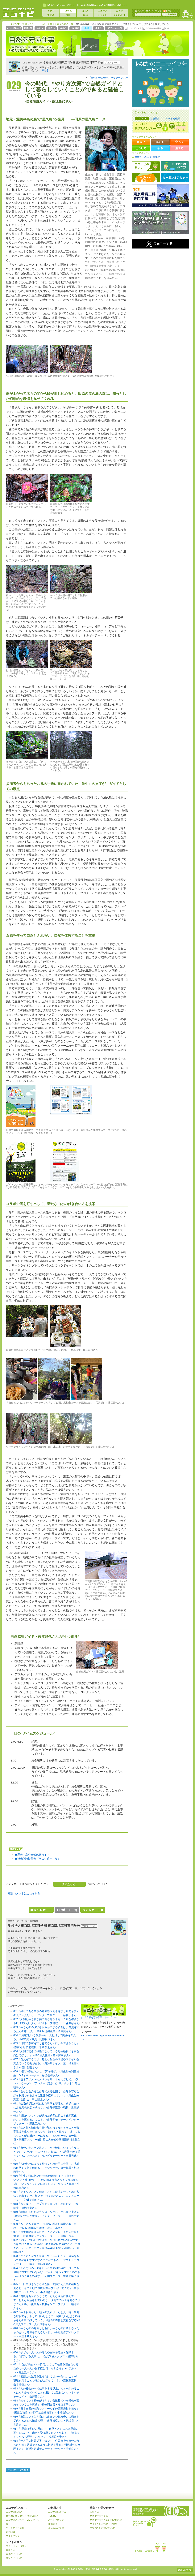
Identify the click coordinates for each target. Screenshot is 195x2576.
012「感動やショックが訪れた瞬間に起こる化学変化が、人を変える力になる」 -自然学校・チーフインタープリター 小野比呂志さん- (46, 2119)
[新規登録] (155, 118)
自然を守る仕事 (65, 24)
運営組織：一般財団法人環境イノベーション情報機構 (144, 2521)
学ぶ (52, 24)
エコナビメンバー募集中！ (148, 157)
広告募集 (94, 2511)
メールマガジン (56, 2519)
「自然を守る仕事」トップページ (101, 2017)
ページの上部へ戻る (185, 2570)
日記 (85, 15)
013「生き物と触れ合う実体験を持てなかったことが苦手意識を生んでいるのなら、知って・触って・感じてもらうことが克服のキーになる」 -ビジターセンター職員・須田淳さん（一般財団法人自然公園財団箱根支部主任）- (46, 2135)
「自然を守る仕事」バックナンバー (108, 77)
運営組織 (10, 2532)
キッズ (50, 15)
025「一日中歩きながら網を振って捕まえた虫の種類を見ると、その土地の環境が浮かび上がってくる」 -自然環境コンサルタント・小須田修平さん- (46, 2288)
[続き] (45, 70)
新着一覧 (28, 28)
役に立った (69, 1884)
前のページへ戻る (18, 2470)
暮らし (51, 28)
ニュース (102, 11)
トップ (50, 11)
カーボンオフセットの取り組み (22, 2515)
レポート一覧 (67, 1910)
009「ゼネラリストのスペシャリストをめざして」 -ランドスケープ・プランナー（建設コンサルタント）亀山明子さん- (46, 2083)
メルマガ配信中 (146, 177)
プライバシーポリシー (17, 2546)
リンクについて (14, 2558)
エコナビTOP (13, 24)
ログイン (142, 118)
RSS (167, 10)
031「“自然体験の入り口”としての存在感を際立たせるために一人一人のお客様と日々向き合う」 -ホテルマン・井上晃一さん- (45, 2368)
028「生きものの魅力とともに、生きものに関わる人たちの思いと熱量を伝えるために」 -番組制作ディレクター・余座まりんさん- (46, 2332)
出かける (75, 28)
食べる (63, 28)
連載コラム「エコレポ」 (35, 24)
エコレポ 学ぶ (159, 45)
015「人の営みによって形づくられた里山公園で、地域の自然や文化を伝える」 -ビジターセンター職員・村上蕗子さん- (46, 2167)
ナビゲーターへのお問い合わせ (106, 2519)
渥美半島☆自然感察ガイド (33, 1854)
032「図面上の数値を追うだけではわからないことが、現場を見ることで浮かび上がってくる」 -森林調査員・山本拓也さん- (46, 2380)
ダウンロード (119, 15)
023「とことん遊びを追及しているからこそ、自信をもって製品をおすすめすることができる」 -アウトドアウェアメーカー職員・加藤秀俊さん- (46, 2260)
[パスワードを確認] (170, 118)
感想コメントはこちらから (24, 1893)
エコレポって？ (133, 28)
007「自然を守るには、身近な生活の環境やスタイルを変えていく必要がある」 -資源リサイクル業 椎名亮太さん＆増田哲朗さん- (46, 2063)
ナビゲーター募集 (151, 28)
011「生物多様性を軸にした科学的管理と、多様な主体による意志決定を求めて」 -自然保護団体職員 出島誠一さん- (46, 2107)
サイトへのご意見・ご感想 (103, 2523)
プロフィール (111, 62)
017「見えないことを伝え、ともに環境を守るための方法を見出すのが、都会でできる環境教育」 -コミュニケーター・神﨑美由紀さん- (46, 2195)
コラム (68, 11)
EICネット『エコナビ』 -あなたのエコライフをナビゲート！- (18, 12)
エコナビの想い (146, 166)
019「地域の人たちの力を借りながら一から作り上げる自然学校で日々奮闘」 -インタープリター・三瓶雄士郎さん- (46, 2215)
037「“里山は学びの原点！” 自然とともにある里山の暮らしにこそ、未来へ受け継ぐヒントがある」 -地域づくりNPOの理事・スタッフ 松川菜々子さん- (46, 2432)
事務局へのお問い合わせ (102, 2527)
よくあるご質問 (56, 2527)
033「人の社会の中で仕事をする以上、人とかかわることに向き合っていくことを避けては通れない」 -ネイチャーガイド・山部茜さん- (46, 2392)
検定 (68, 15)
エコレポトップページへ (14, 28)
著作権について (14, 2554)
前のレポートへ (41, 1910)
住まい (40, 28)
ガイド (119, 11)
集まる (98, 28)
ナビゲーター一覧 (114, 28)
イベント (102, 15)
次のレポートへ (92, 1910)
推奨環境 (52, 2523)
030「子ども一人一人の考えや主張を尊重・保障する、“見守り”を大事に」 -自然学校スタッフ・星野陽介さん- (45, 2356)
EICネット (187, 14)
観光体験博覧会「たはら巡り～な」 (38, 1858)
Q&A (85, 11)
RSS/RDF (53, 2515)
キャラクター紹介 (15, 2527)
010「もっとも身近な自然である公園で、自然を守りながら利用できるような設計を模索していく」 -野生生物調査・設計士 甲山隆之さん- (46, 2095)
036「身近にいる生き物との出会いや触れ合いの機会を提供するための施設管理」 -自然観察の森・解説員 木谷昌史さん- (46, 2420)
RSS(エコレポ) (166, 28)
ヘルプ (139, 10)
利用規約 (10, 2550)
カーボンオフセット (175, 177)
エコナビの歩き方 (175, 166)
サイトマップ (153, 10)
